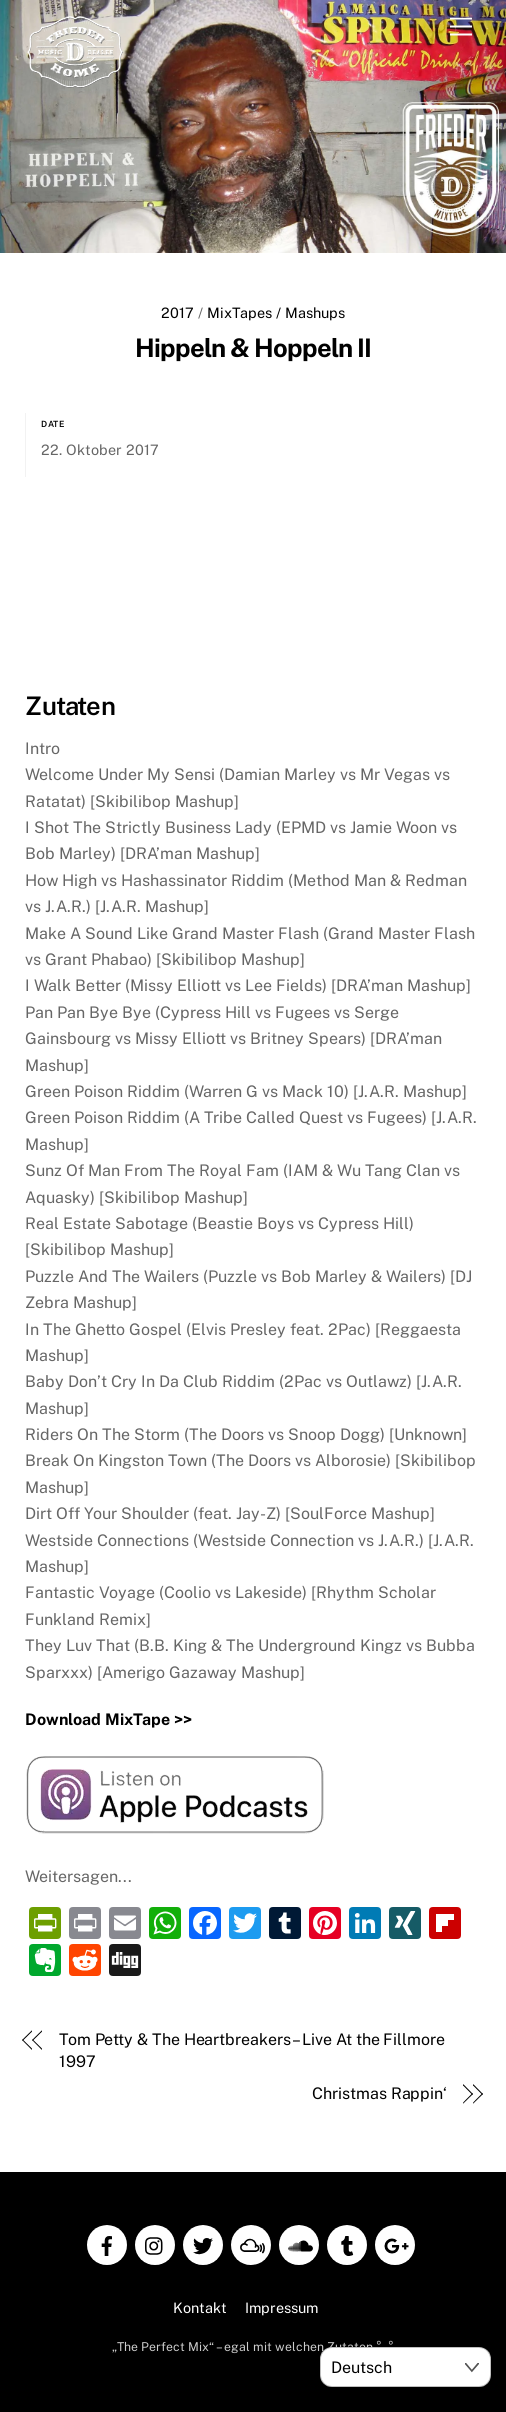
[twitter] (203, 2241)
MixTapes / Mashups (276, 312)
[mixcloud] (251, 2241)
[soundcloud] (299, 2241)
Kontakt (200, 2305)
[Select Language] (405, 2367)
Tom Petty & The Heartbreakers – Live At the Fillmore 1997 (252, 2048)
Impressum (281, 2305)
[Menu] (461, 27)
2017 (177, 312)
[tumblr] (347, 2241)
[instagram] (155, 2241)
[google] (395, 2241)
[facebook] (107, 2241)
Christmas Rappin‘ (379, 2091)
